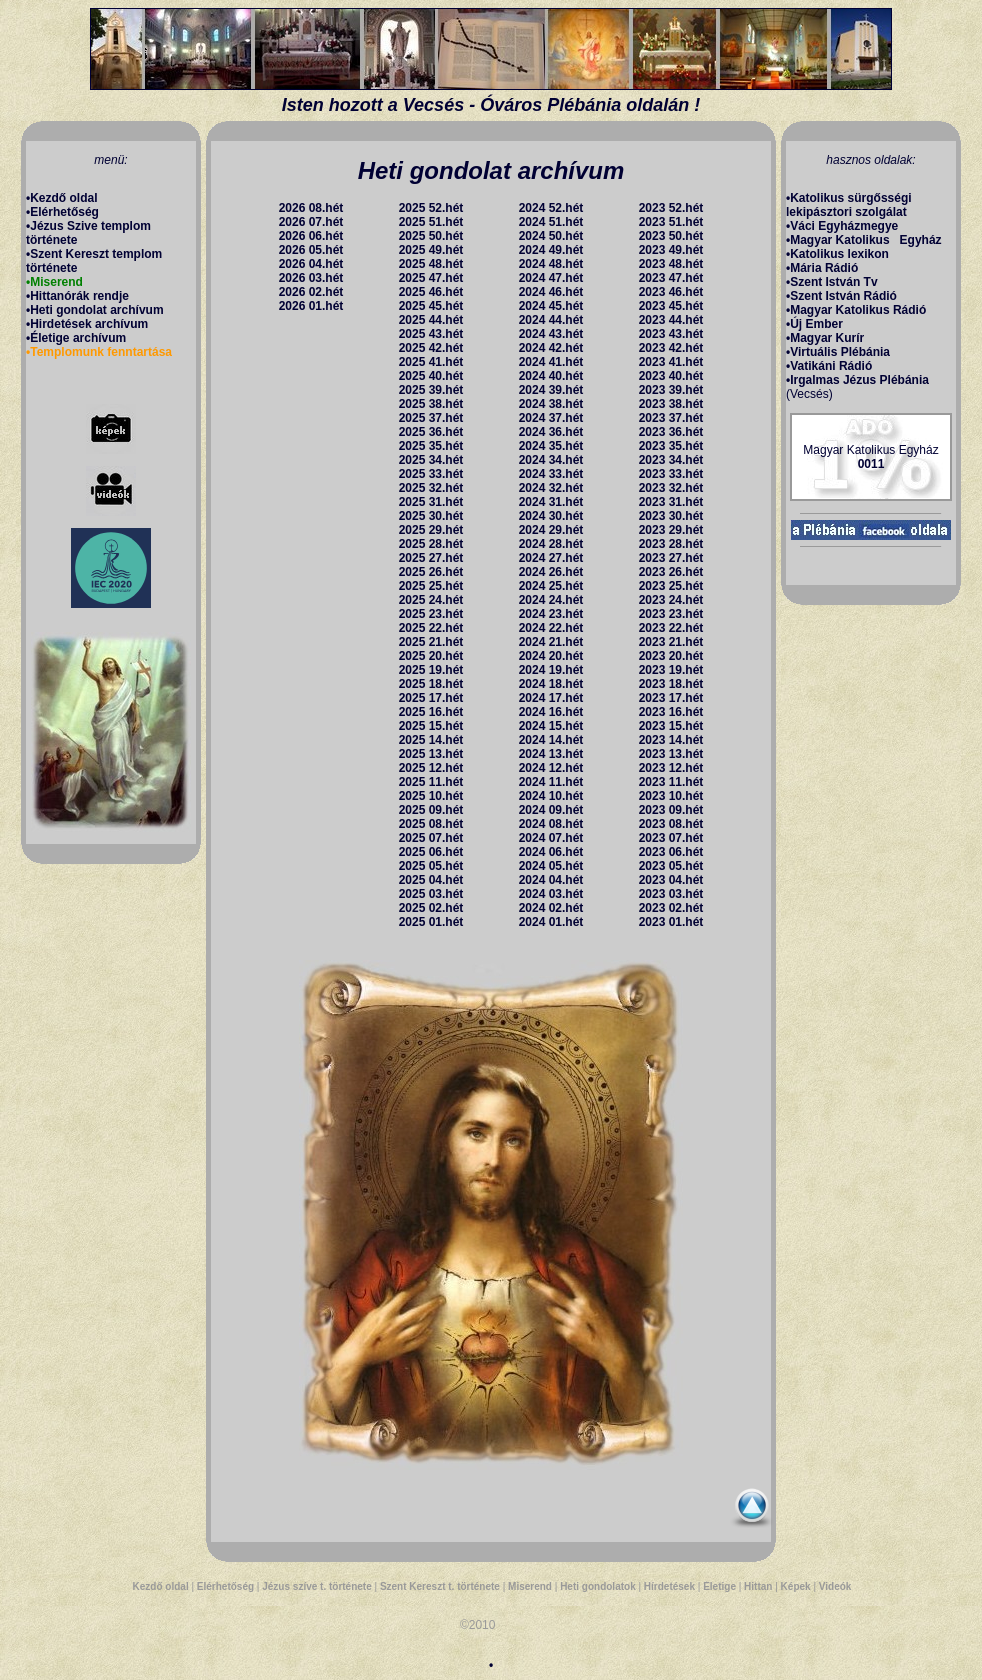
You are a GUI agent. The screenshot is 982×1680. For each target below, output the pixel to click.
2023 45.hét (671, 306)
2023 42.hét (671, 348)
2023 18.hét (671, 684)
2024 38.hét (551, 404)
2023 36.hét (671, 432)
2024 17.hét (551, 698)
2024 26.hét (551, 572)
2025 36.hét (431, 432)
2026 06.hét (311, 236)
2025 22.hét (431, 628)
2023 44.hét (671, 320)
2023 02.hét (671, 908)
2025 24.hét (431, 600)
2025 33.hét (431, 474)
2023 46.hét (671, 292)
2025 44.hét (431, 320)
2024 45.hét (551, 306)
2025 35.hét (431, 446)
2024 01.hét (551, 922)
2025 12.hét (431, 768)
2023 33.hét (671, 474)
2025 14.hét (431, 740)
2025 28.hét (431, 544)
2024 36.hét (551, 432)
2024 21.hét (551, 642)
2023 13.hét (671, 754)
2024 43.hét (551, 334)
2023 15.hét (671, 726)
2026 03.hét (311, 278)
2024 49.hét (551, 250)
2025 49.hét (431, 250)
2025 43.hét (431, 334)
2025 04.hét (431, 880)
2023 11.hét (671, 782)
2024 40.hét (551, 376)
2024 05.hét (551, 866)
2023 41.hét (671, 362)
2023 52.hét (671, 208)
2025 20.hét (431, 656)
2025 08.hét (431, 824)
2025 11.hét (431, 782)
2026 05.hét (311, 250)
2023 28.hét (671, 544)
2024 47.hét (551, 278)
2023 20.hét (671, 656)
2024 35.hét (551, 446)
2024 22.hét (551, 628)
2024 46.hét (551, 292)
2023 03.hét (671, 894)
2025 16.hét (431, 712)
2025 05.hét (431, 866)
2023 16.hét (671, 712)
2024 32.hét (551, 488)
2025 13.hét (431, 754)
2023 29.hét (671, 530)
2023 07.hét (671, 838)
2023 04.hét (671, 880)
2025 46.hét (431, 292)
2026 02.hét (311, 292)
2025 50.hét (431, 236)
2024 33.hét (551, 474)
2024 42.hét (551, 348)
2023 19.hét (671, 670)
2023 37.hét (671, 418)
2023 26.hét (671, 572)
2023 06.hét (671, 852)
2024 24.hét (551, 600)
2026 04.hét (311, 264)
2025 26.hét (431, 572)
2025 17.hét (431, 698)
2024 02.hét (551, 908)
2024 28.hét (551, 544)
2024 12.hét (551, 768)
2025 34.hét (431, 460)
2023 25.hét (671, 586)
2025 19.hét (431, 670)
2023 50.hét (671, 236)
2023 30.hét (671, 516)
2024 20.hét (551, 656)
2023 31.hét (671, 502)
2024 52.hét (551, 208)
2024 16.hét (551, 712)
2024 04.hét (551, 880)
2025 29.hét (431, 530)
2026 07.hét (311, 222)
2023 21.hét (671, 642)
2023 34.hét (671, 460)
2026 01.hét (311, 306)
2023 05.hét (671, 866)
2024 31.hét (551, 502)
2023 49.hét (671, 250)
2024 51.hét (551, 222)
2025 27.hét (431, 558)
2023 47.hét (671, 278)
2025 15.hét (431, 726)
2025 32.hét (431, 488)
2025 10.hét (431, 796)
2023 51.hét (671, 222)
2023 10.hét (671, 796)
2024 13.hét (551, 754)
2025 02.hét (431, 908)
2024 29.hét (551, 530)
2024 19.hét (551, 670)
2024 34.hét (551, 460)
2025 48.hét (431, 264)
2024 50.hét (551, 236)
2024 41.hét (551, 362)
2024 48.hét (551, 264)
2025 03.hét (431, 894)
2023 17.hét (671, 698)
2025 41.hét (431, 362)
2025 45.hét (431, 306)
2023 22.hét (671, 628)
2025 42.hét (431, 348)
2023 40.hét (671, 376)
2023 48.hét (671, 264)
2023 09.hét (671, 810)
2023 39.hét (671, 390)
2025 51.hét (431, 222)
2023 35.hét (671, 446)
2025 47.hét (431, 278)
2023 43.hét (671, 334)
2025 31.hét (431, 502)
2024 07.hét (551, 838)
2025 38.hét (431, 404)
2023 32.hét (671, 488)
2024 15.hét (551, 726)
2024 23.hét (551, 614)
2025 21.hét (431, 642)
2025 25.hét (431, 586)
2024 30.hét (551, 516)
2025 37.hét (431, 418)
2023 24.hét (671, 600)
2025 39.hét (431, 390)
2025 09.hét (431, 810)
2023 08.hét (671, 824)
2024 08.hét (551, 824)
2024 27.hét (551, 558)
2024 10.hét (551, 796)
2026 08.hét (311, 208)
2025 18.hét (431, 684)
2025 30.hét (431, 516)
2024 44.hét (551, 320)
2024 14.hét (551, 740)
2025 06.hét (431, 852)
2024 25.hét (551, 586)
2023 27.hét (671, 558)
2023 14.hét (671, 740)
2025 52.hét (431, 208)
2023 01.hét (671, 922)
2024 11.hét (551, 782)
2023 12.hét (671, 768)
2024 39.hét (551, 390)
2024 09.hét (551, 810)
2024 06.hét (551, 852)
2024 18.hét (551, 684)
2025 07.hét (431, 838)
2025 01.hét (431, 922)
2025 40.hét (431, 376)
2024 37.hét (551, 418)
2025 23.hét (431, 614)
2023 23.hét (671, 614)
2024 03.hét (551, 894)
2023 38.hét (671, 404)
